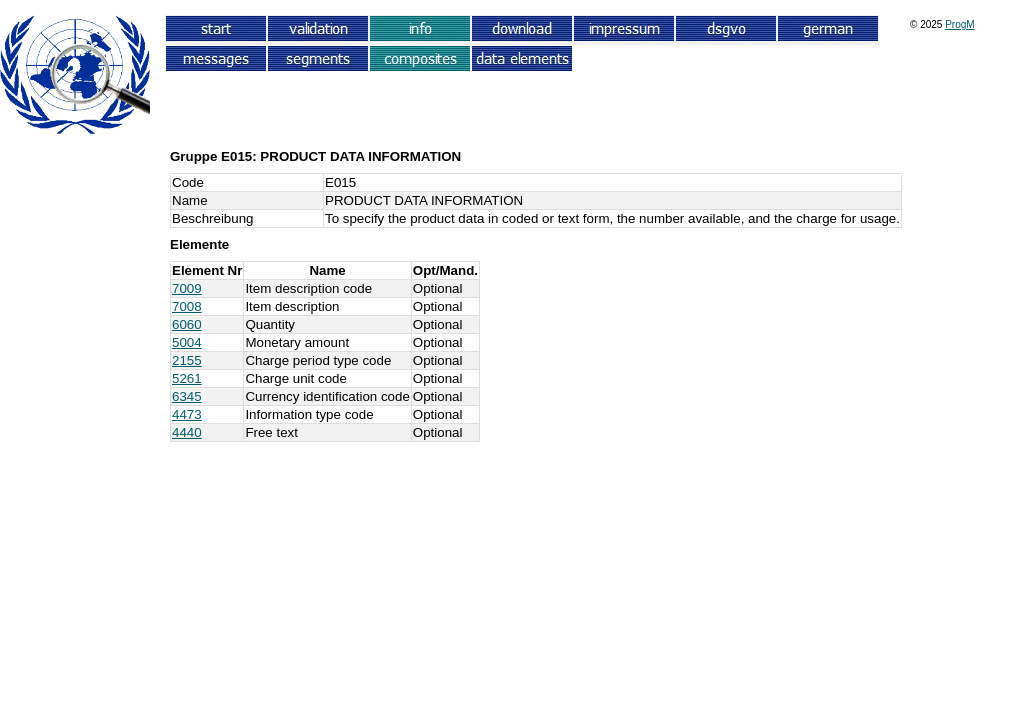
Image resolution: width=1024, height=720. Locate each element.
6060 (187, 324)
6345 (187, 396)
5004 (187, 342)
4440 (187, 432)
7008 (187, 306)
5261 (187, 378)
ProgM (959, 24)
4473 (187, 414)
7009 (187, 288)
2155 (187, 360)
